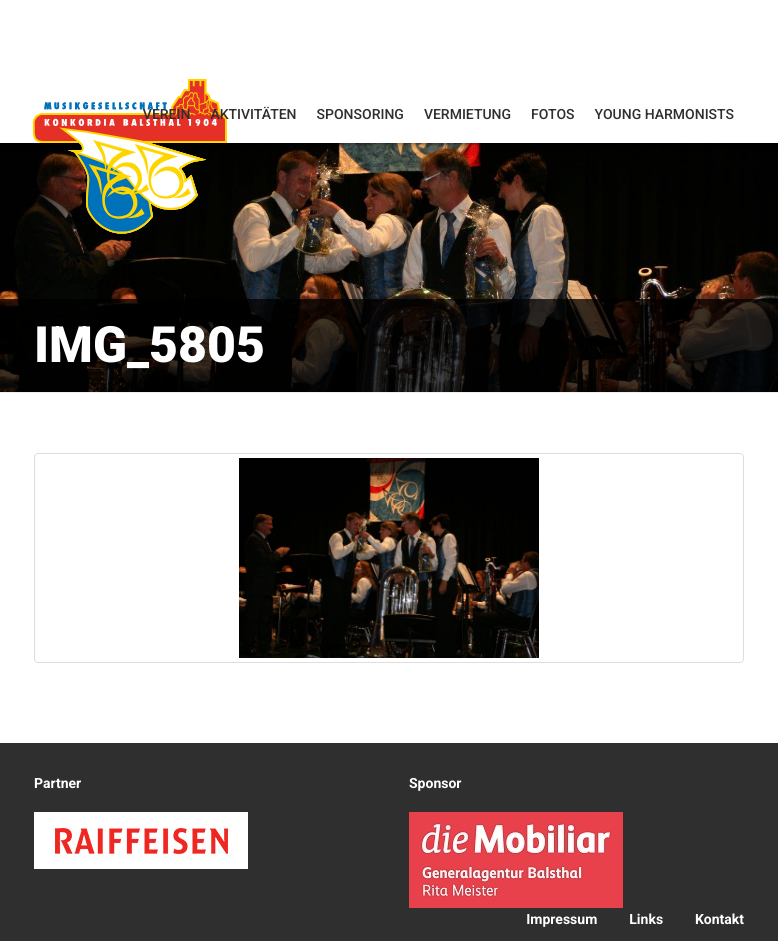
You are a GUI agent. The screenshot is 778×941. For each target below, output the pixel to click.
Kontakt (719, 920)
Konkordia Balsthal (130, 155)
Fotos (553, 115)
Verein (167, 115)
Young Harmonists (664, 115)
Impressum (561, 920)
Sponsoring (360, 115)
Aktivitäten (253, 115)
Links (646, 920)
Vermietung (467, 115)
